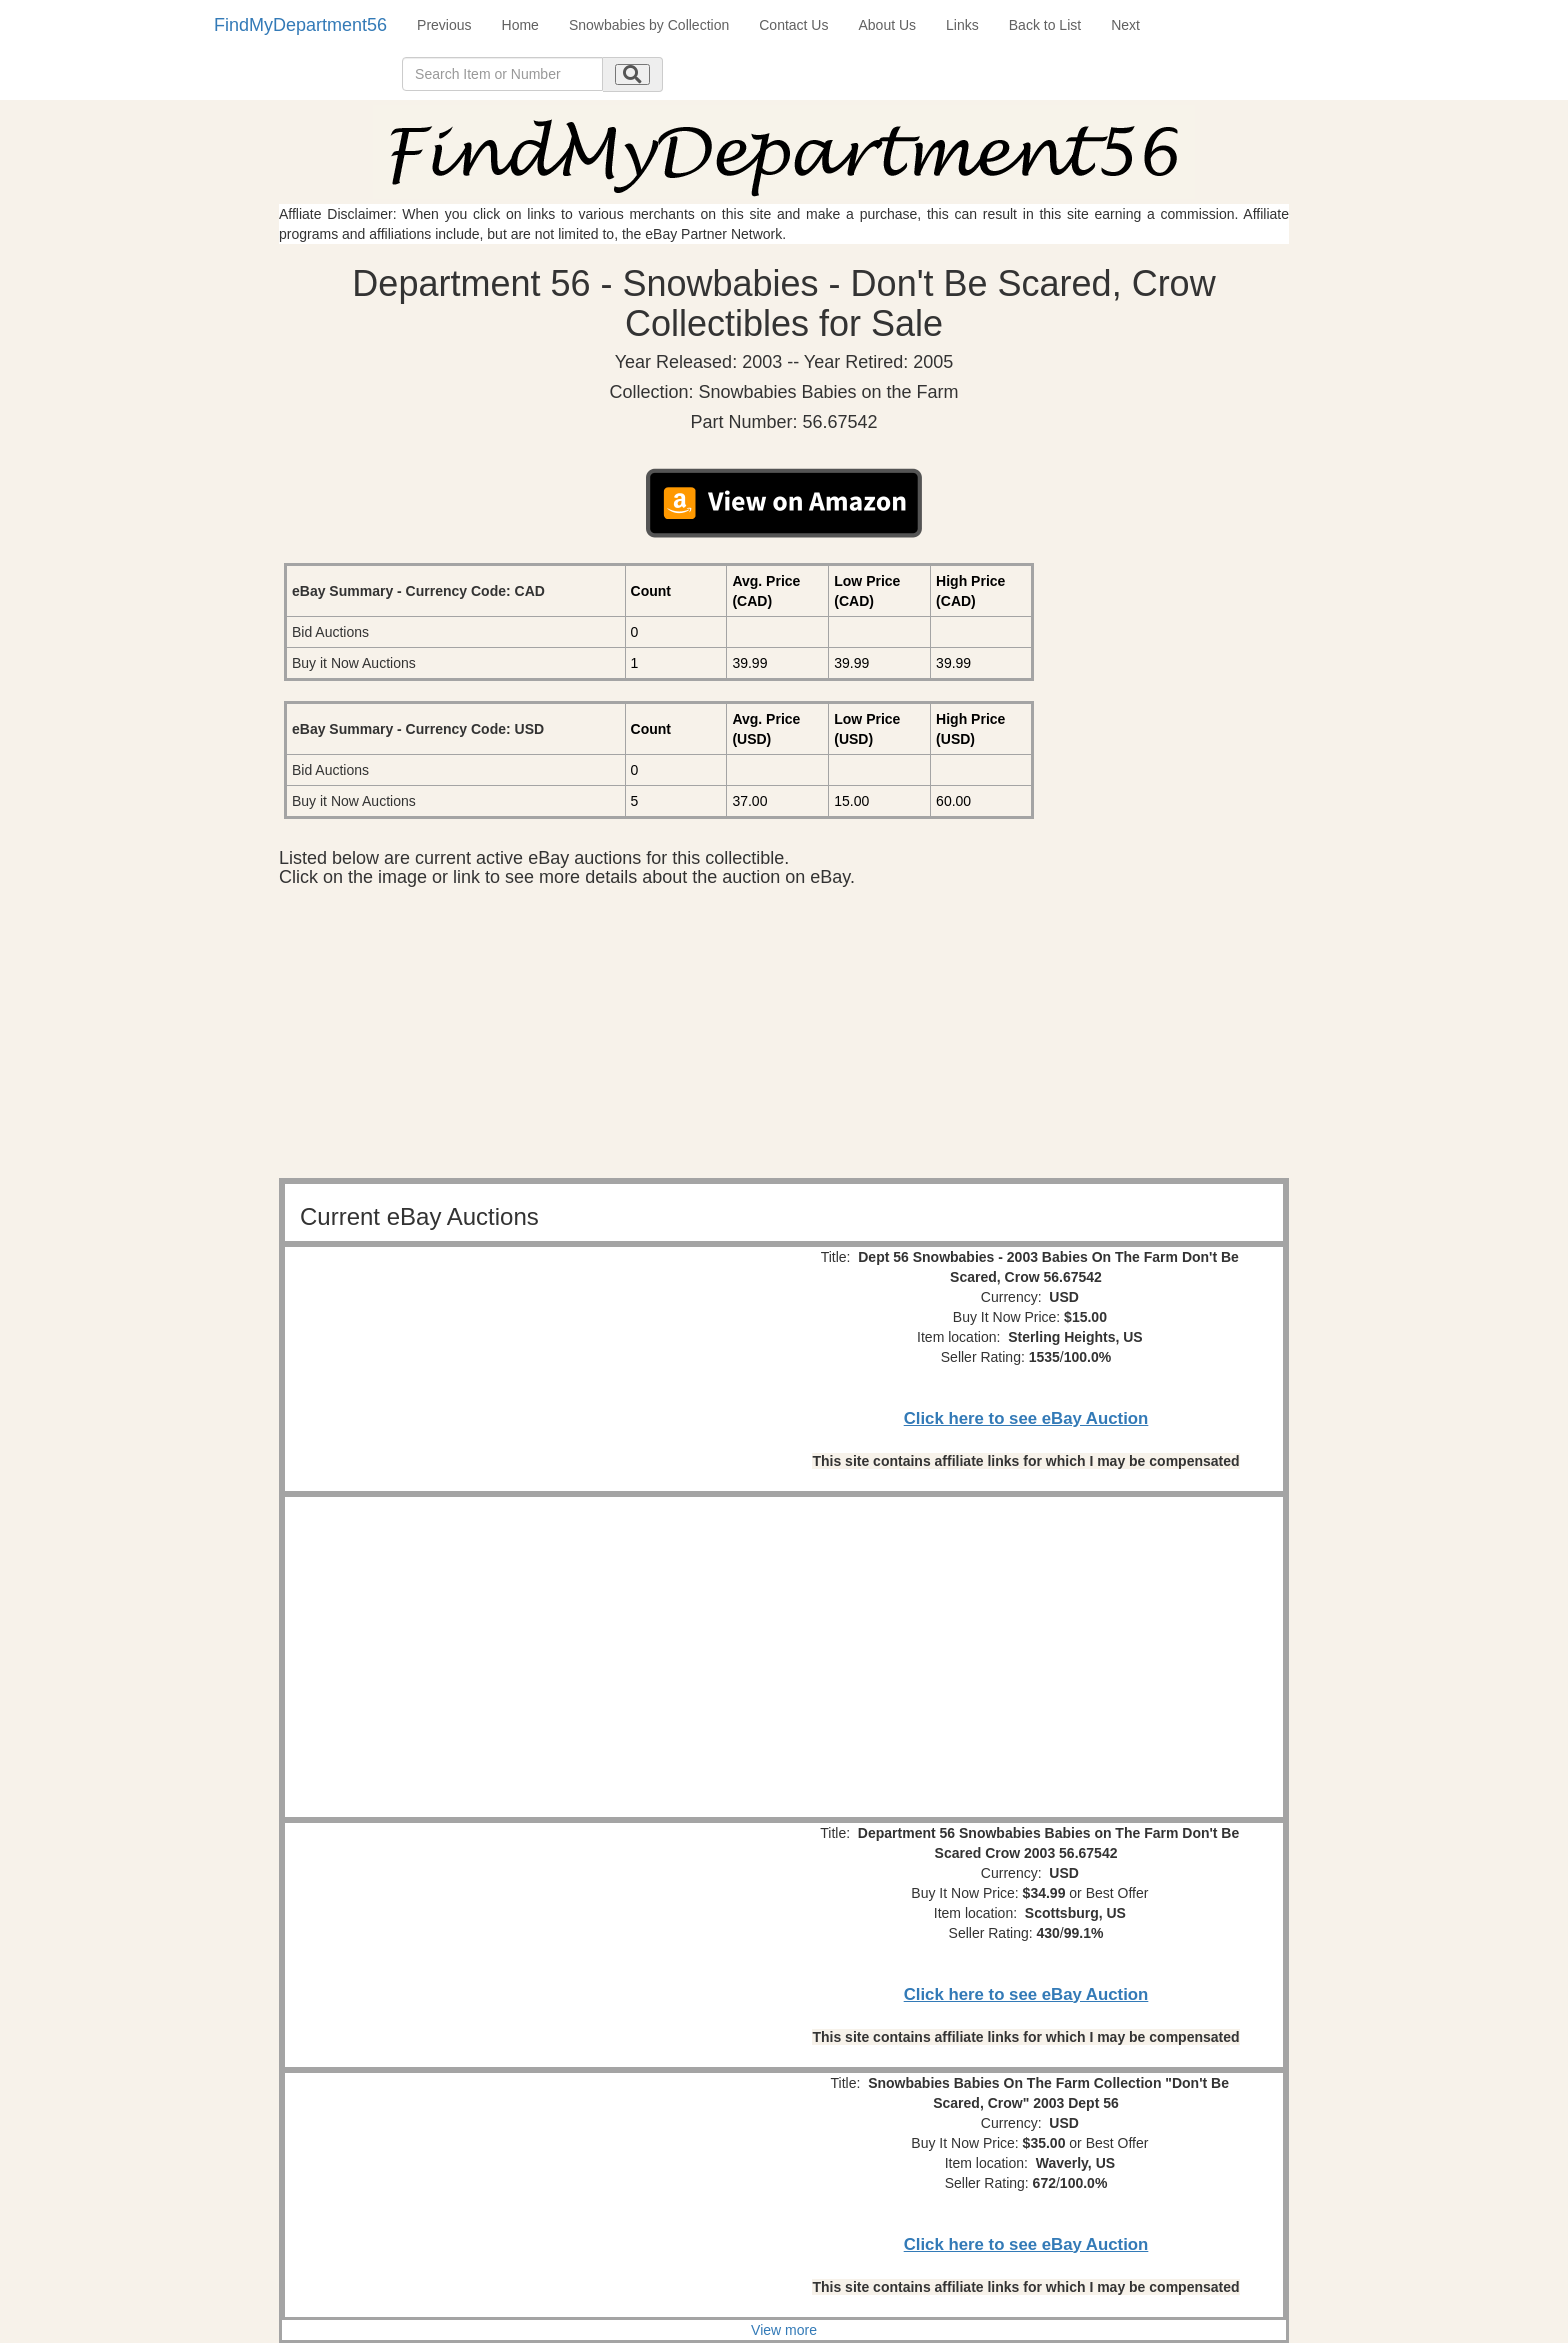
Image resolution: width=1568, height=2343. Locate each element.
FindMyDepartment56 (300, 25)
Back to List (1045, 25)
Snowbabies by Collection (649, 25)
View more (784, 2330)
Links (962, 25)
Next (1125, 25)
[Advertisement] (784, 1038)
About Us (887, 25)
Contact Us (793, 25)
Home (520, 25)
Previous (444, 25)
